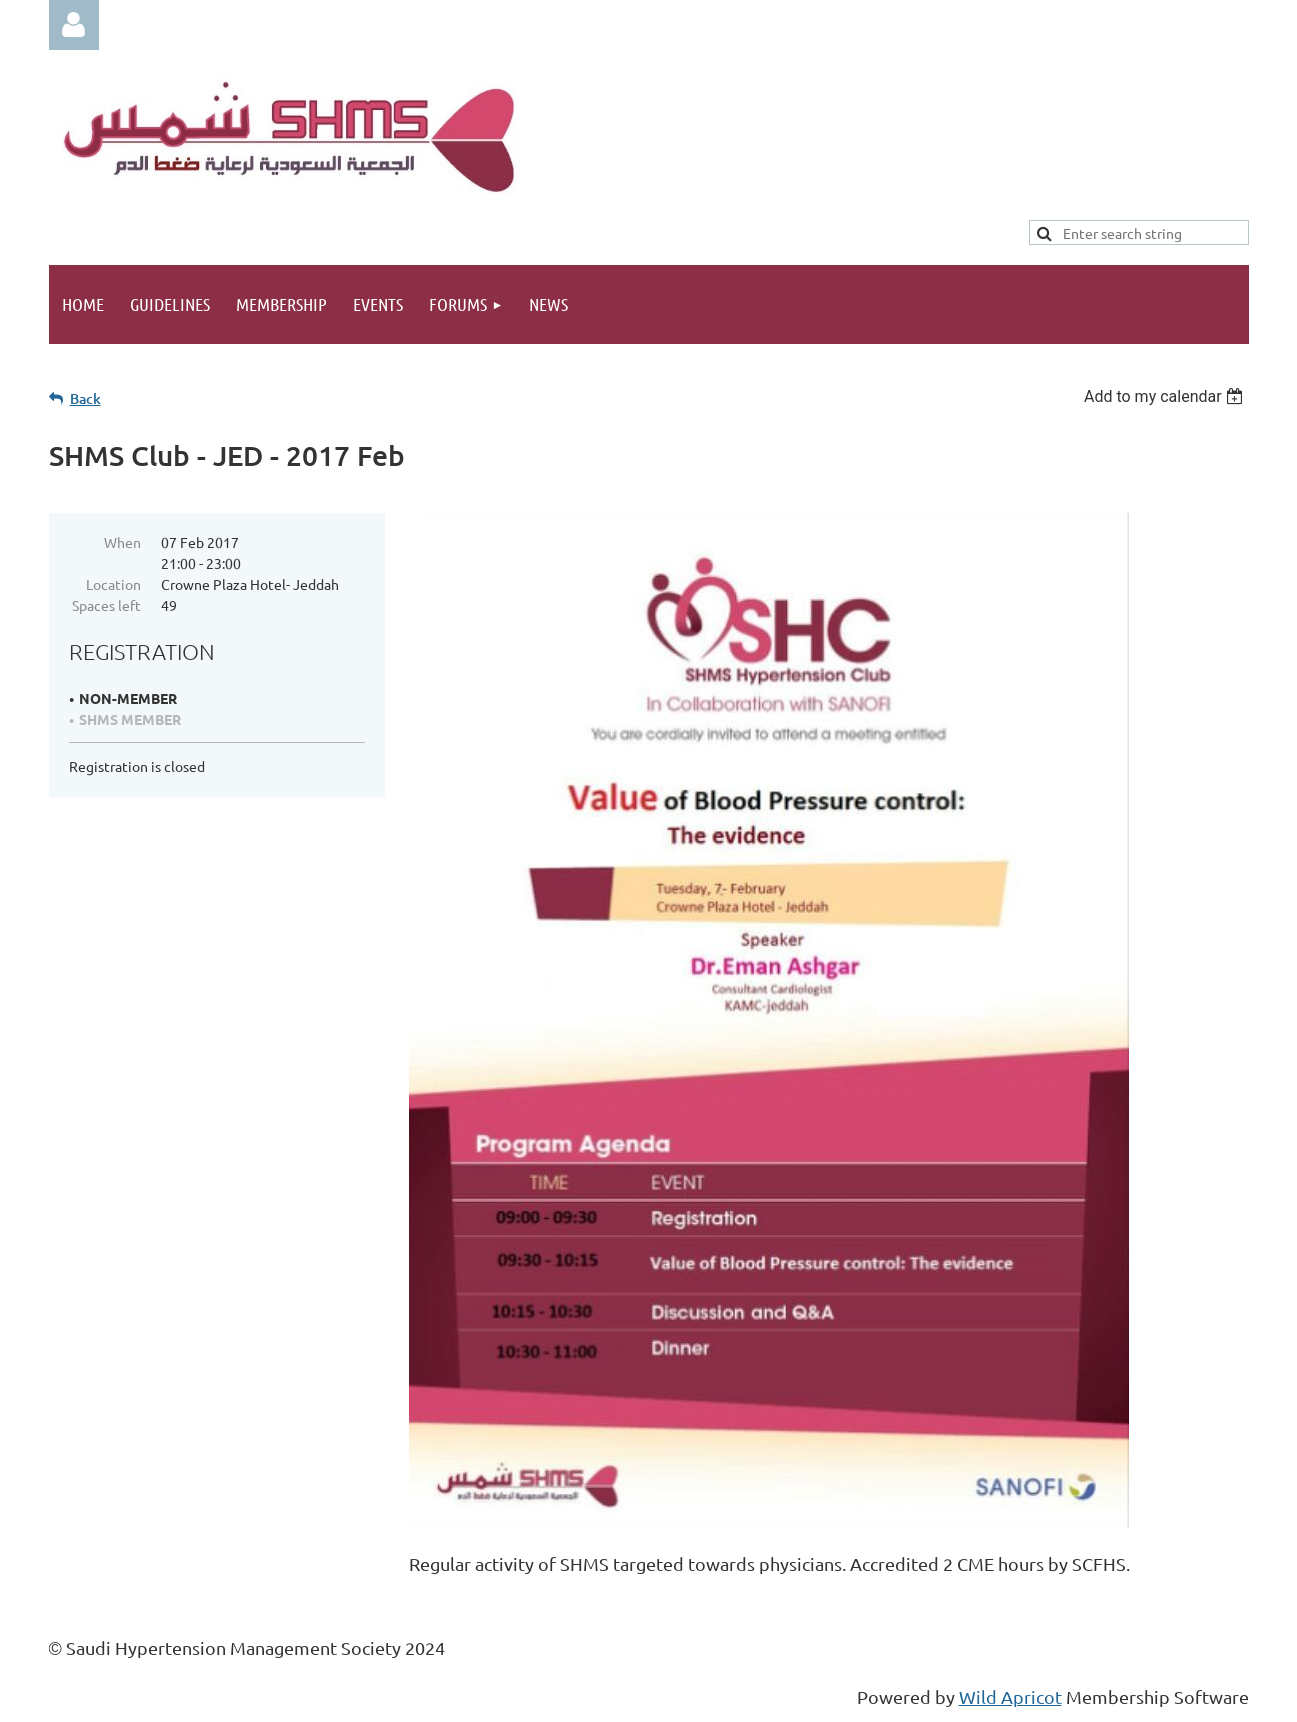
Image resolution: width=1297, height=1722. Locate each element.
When (122, 542)
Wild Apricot (1010, 1696)
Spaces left (106, 605)
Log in (74, 25)
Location (113, 584)
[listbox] (1166, 396)
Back (85, 398)
